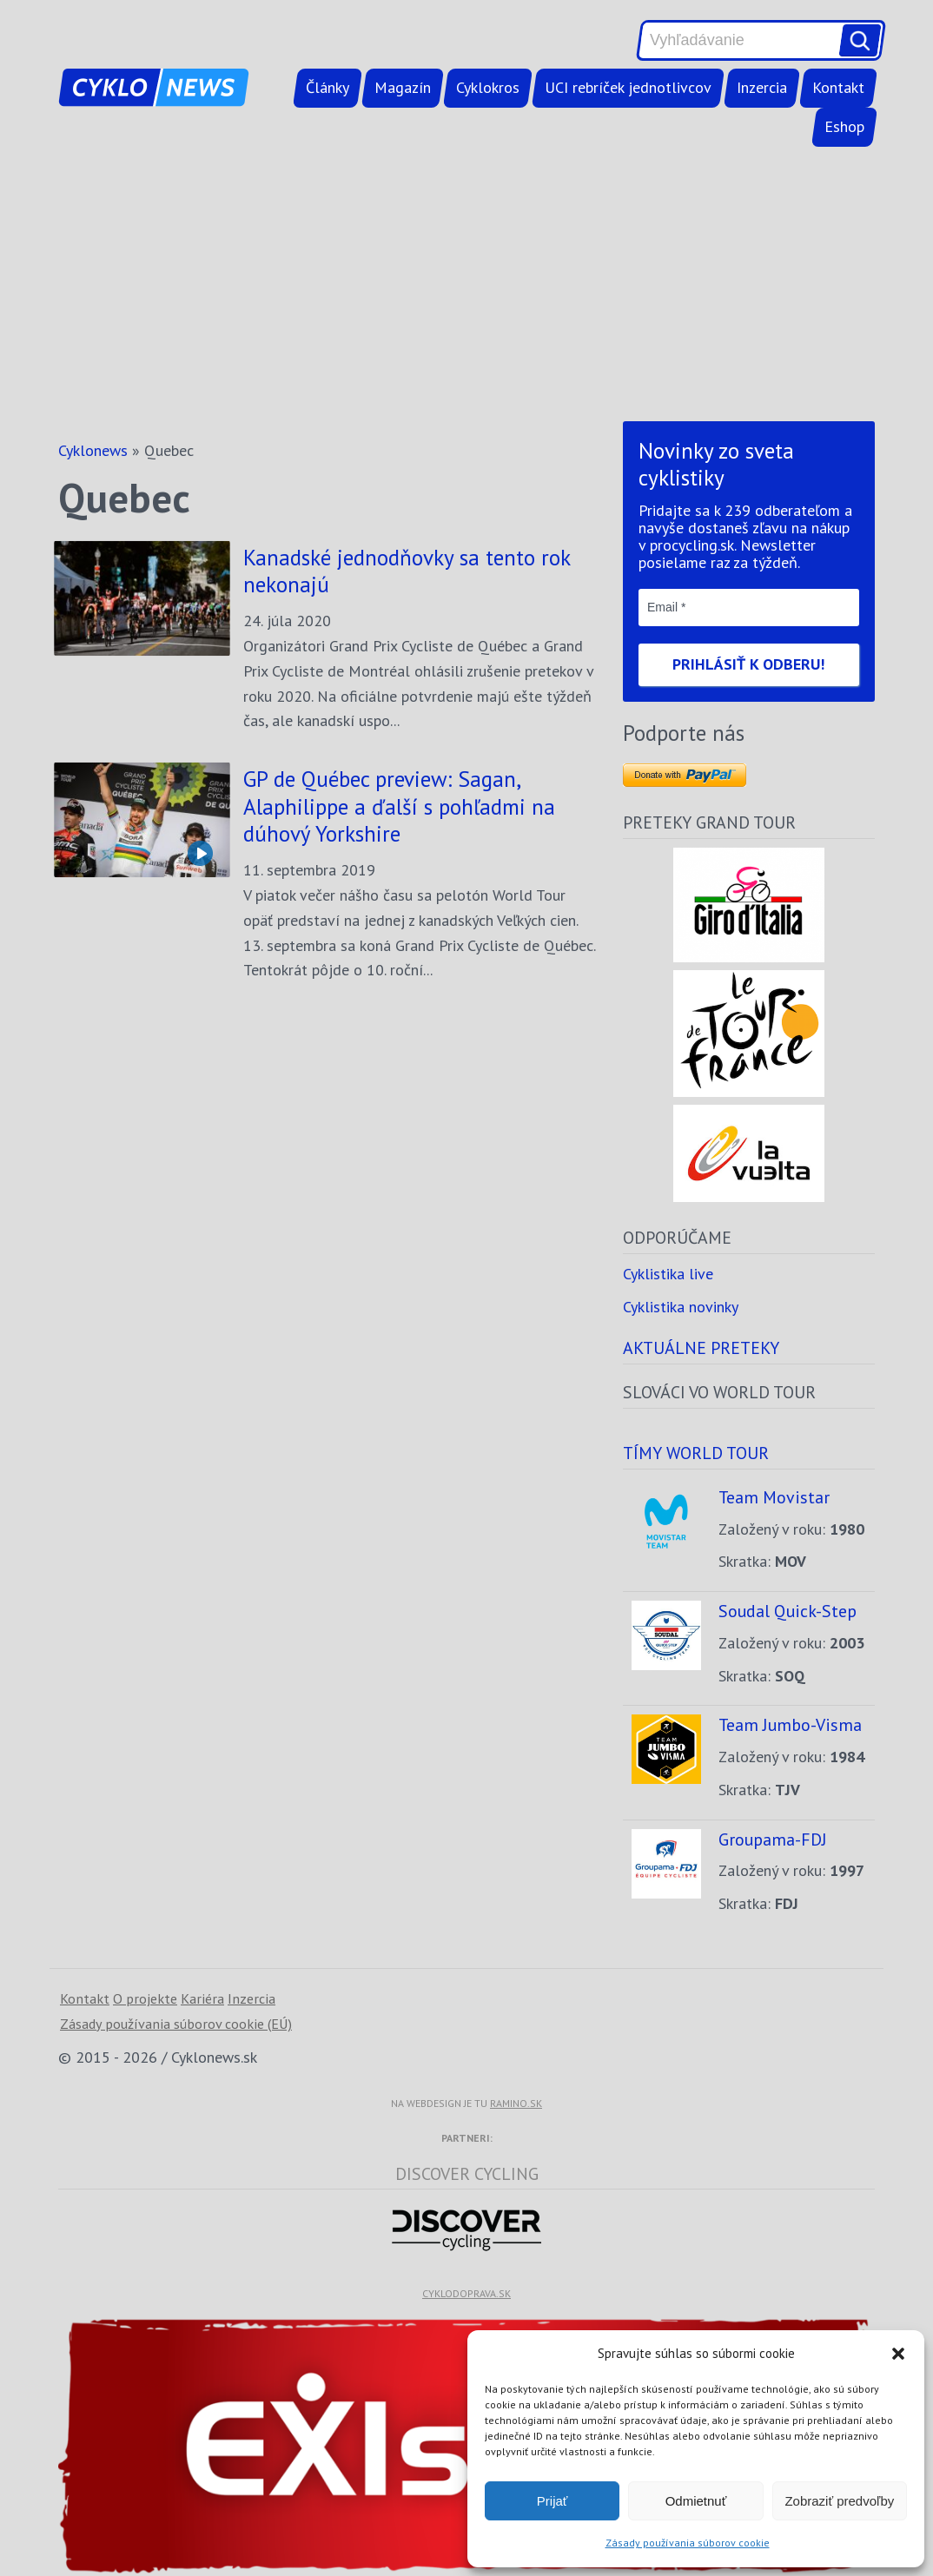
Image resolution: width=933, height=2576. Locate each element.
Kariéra (202, 1998)
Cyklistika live (668, 1274)
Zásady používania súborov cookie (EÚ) (176, 2023)
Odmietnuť (696, 2500)
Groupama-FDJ (772, 1839)
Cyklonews (93, 450)
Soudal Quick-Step (787, 1611)
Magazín (402, 87)
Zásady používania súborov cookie (687, 2542)
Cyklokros (487, 87)
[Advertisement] (466, 284)
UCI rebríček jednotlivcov (628, 87)
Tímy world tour (696, 1452)
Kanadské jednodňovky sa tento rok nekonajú (406, 571)
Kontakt (838, 87)
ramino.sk (516, 2103)
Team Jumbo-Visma (790, 1724)
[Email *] (749, 607)
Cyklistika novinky (680, 1307)
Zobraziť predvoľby (839, 2500)
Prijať (552, 2500)
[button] (898, 2353)
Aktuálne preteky (701, 1347)
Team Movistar (774, 1497)
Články (327, 87)
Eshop (844, 126)
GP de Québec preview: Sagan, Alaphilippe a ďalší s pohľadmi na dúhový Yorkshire (399, 806)
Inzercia (762, 87)
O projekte (145, 1998)
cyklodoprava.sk (466, 2293)
